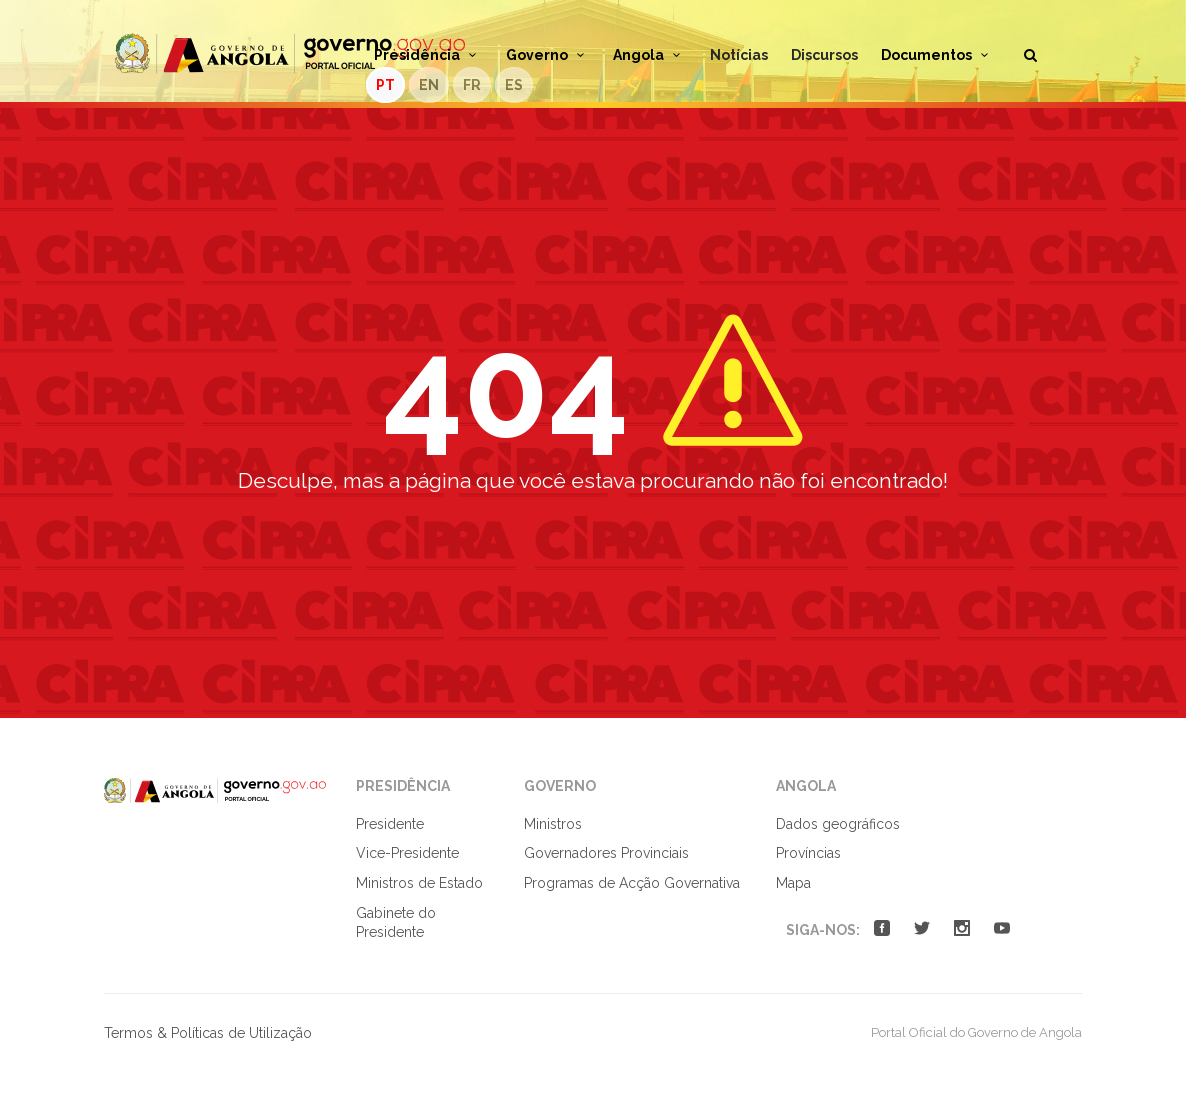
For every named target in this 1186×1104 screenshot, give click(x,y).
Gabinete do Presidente (396, 923)
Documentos (938, 55)
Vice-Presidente (407, 853)
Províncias (808, 853)
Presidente (390, 824)
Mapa (793, 883)
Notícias (739, 55)
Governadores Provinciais (606, 853)
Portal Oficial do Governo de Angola (290, 53)
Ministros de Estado (419, 883)
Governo (548, 55)
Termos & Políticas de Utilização (208, 1033)
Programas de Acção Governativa (632, 883)
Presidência (428, 55)
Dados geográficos (838, 824)
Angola (650, 55)
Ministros (553, 824)
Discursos (824, 55)
